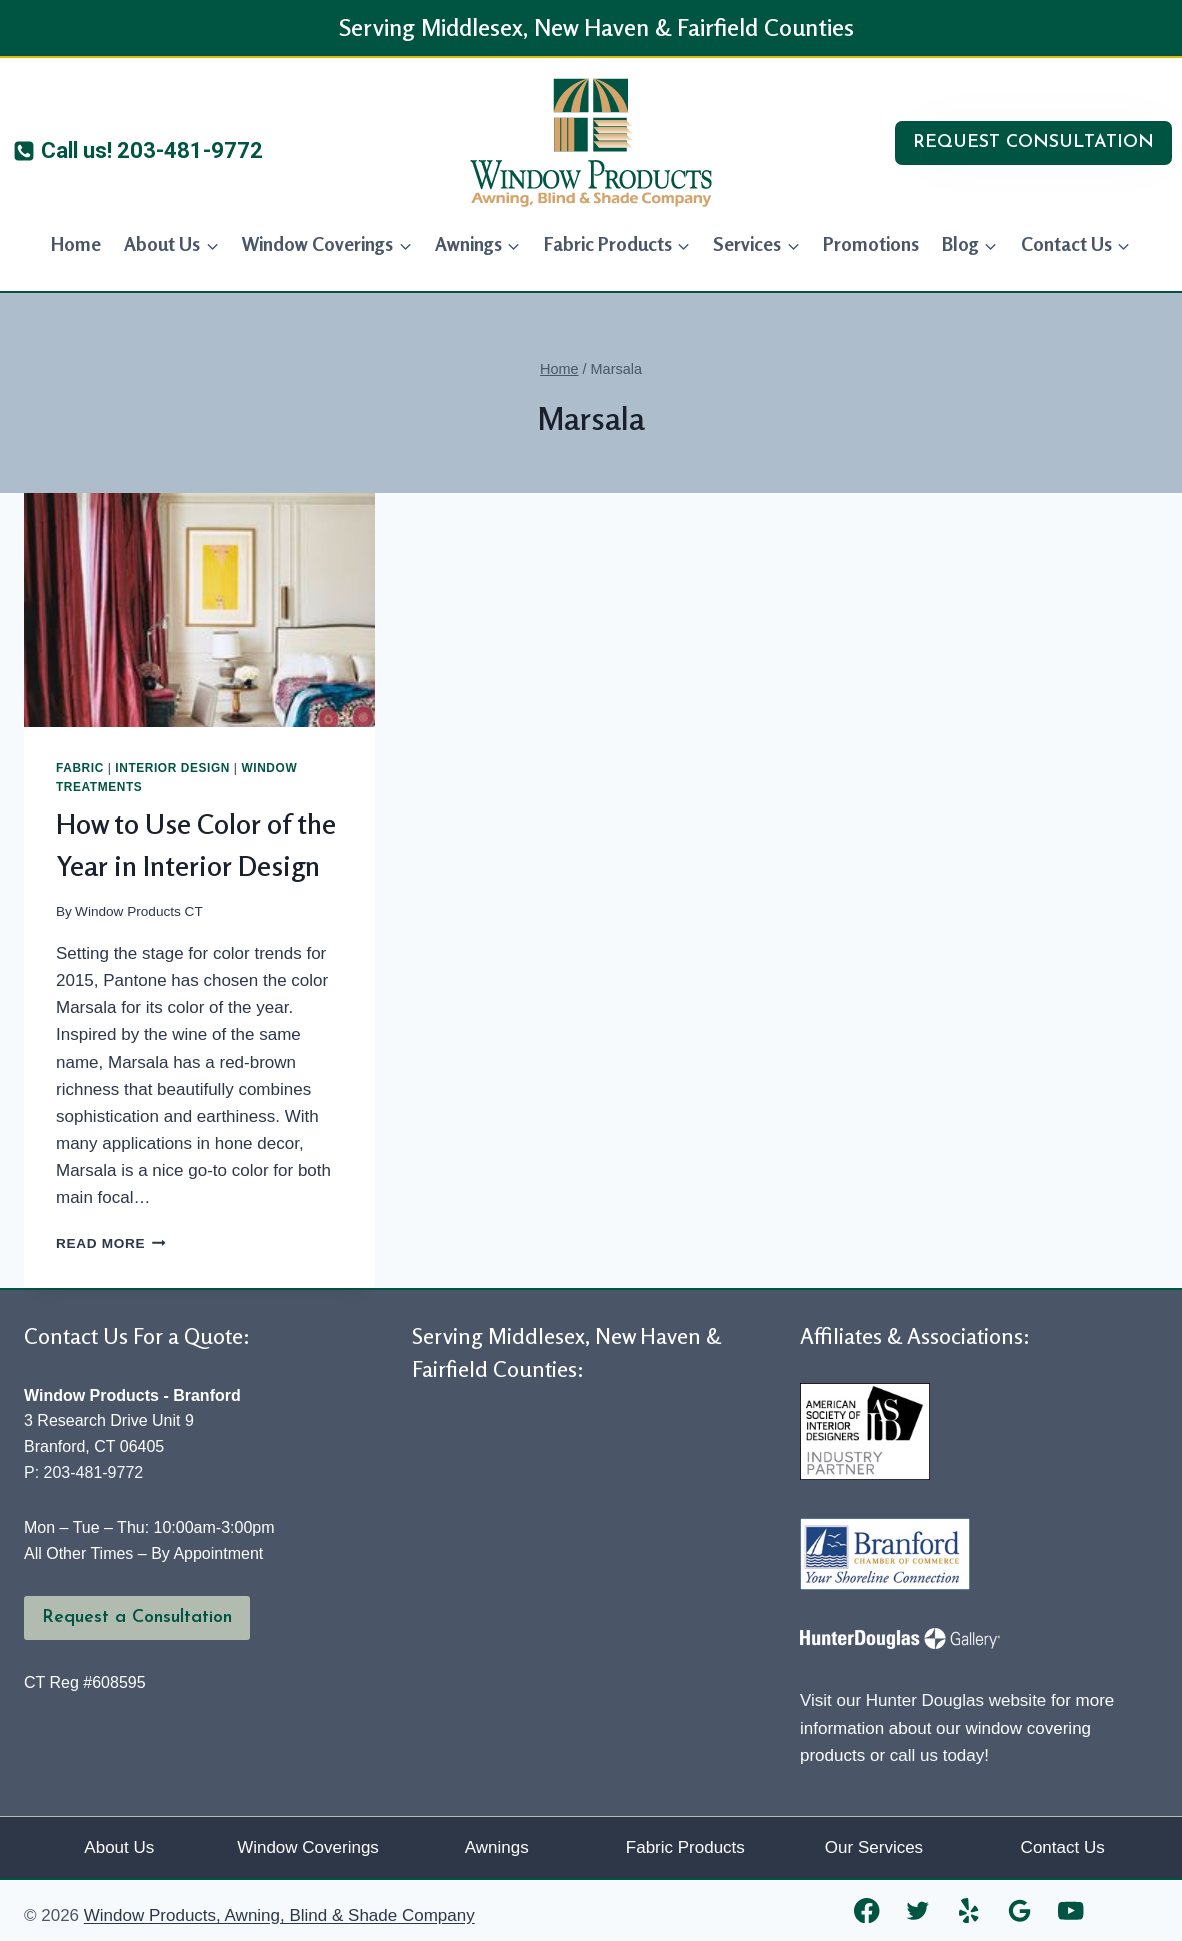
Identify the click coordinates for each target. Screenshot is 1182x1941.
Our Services (874, 1847)
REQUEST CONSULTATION (1033, 142)
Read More (111, 1243)
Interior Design (172, 768)
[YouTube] (1071, 1910)
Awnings (497, 1847)
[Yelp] (969, 1910)
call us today (937, 1755)
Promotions (871, 243)
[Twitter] (918, 1910)
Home (76, 243)
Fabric (80, 768)
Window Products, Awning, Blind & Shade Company (279, 1915)
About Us (119, 1847)
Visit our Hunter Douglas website (923, 1700)
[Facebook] (867, 1910)
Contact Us (1063, 1847)
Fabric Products (685, 1847)
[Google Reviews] (1020, 1910)
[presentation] (199, 610)
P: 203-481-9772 (83, 1472)
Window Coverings (308, 1847)
